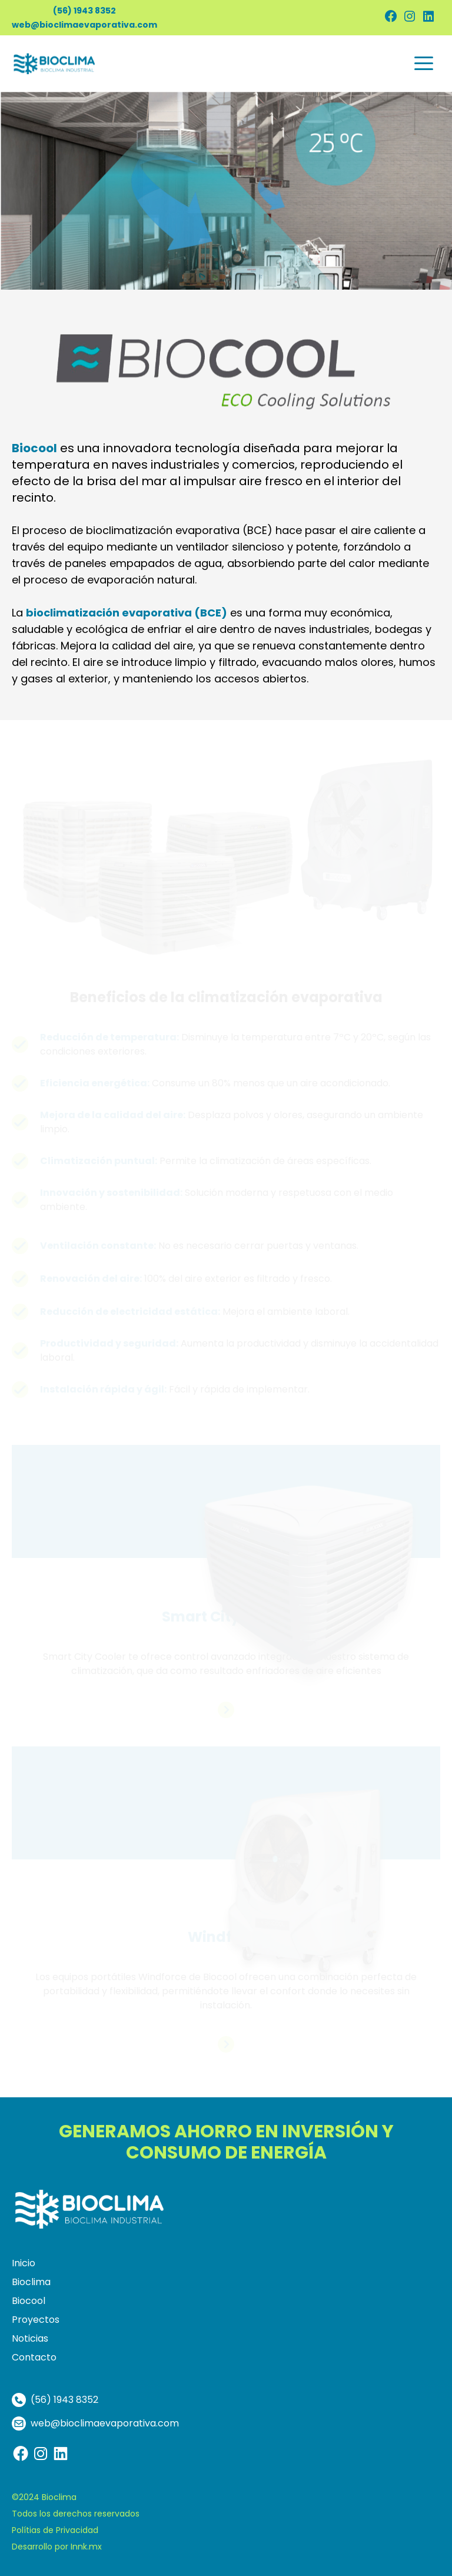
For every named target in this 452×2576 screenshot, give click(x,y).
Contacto (34, 2357)
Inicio (23, 2263)
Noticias (30, 2338)
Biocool (28, 2301)
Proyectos (35, 2319)
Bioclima (31, 2282)
